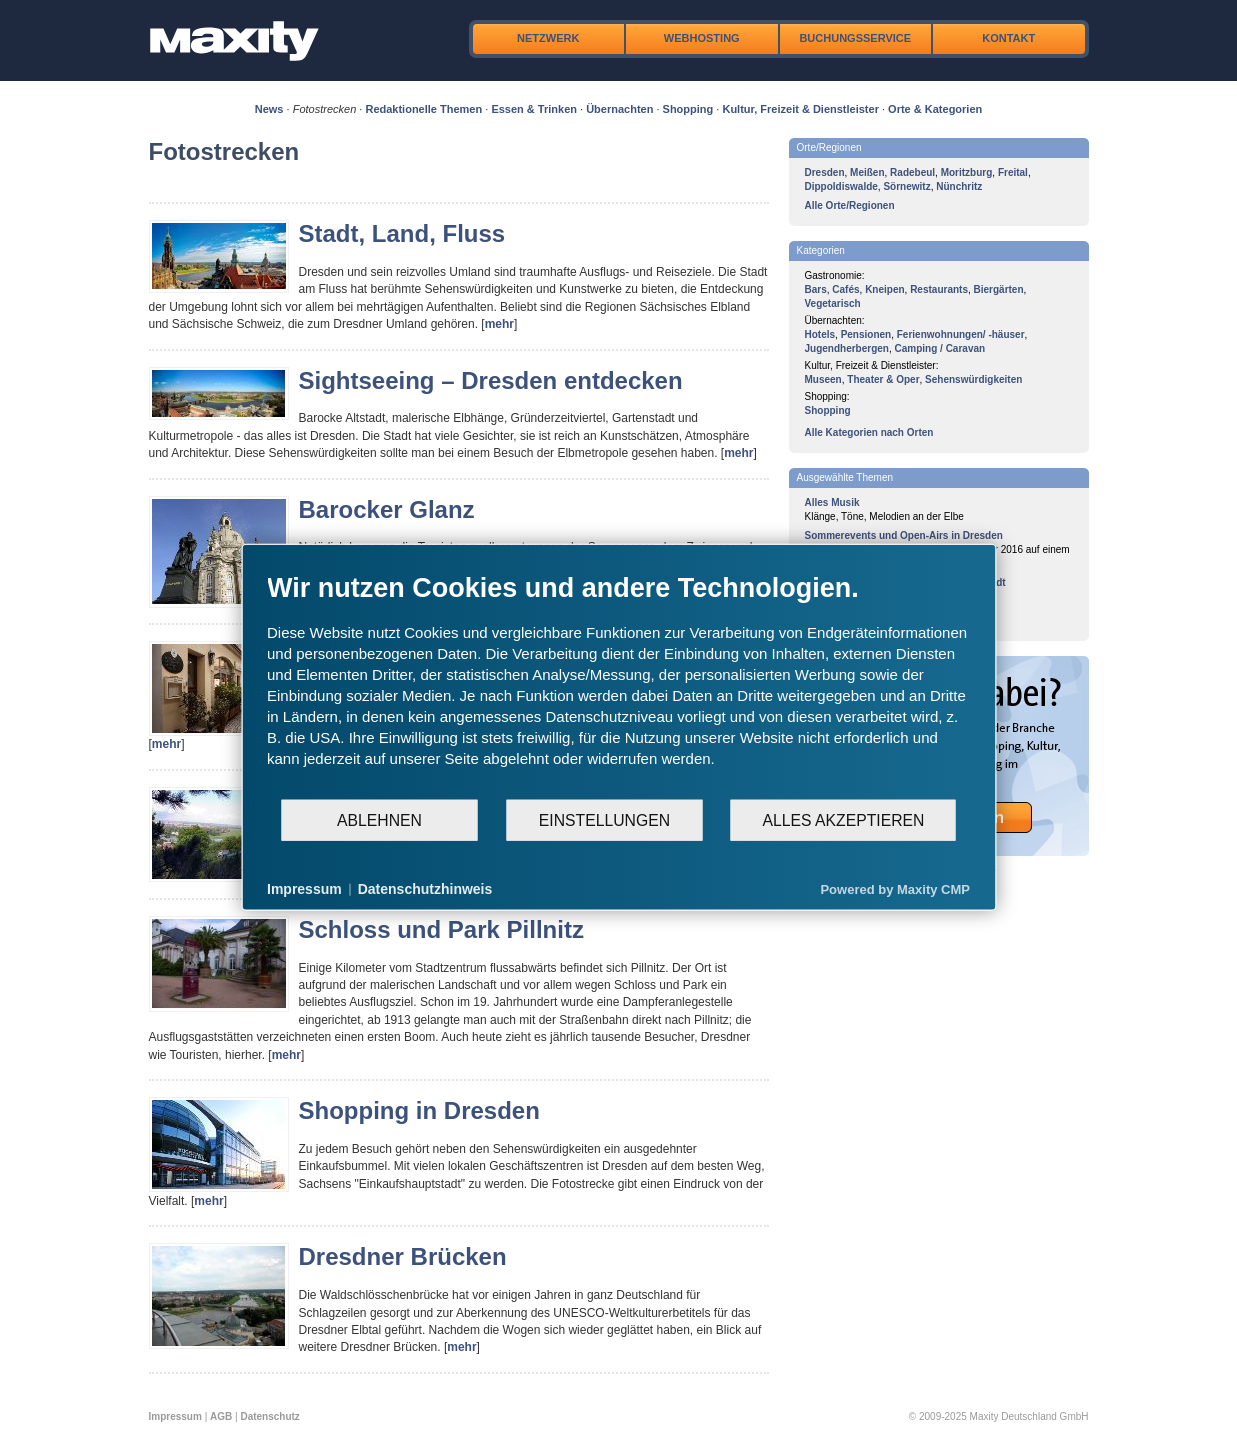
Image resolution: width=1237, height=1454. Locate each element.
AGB (221, 1416)
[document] (618, 685)
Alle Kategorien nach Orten (869, 432)
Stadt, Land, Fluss (402, 233)
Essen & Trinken (534, 109)
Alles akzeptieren (843, 819)
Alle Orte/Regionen (850, 205)
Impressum (175, 1416)
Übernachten (619, 109)
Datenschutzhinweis (425, 889)
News (269, 109)
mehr (499, 324)
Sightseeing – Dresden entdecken (491, 380)
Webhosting (702, 38)
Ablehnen (379, 819)
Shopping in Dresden (419, 1110)
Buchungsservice (855, 38)
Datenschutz (269, 1416)
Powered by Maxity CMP (895, 888)
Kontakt (1008, 38)
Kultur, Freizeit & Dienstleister (800, 109)
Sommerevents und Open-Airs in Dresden (904, 535)
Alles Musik (832, 502)
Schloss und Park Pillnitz (441, 929)
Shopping (688, 109)
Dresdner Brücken (403, 1256)
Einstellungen (604, 819)
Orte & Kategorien (935, 109)
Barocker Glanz (387, 509)
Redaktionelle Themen (423, 109)
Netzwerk (548, 38)
